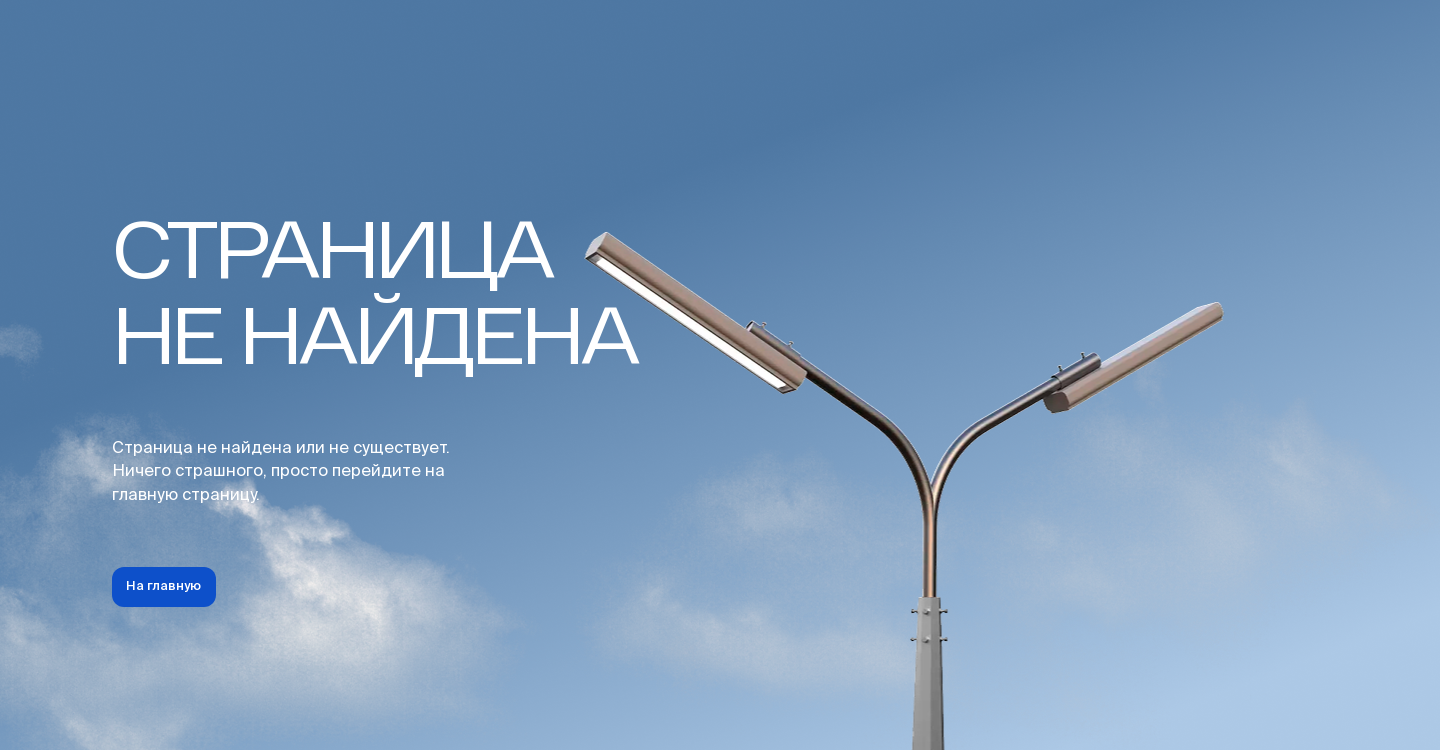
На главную (163, 586)
